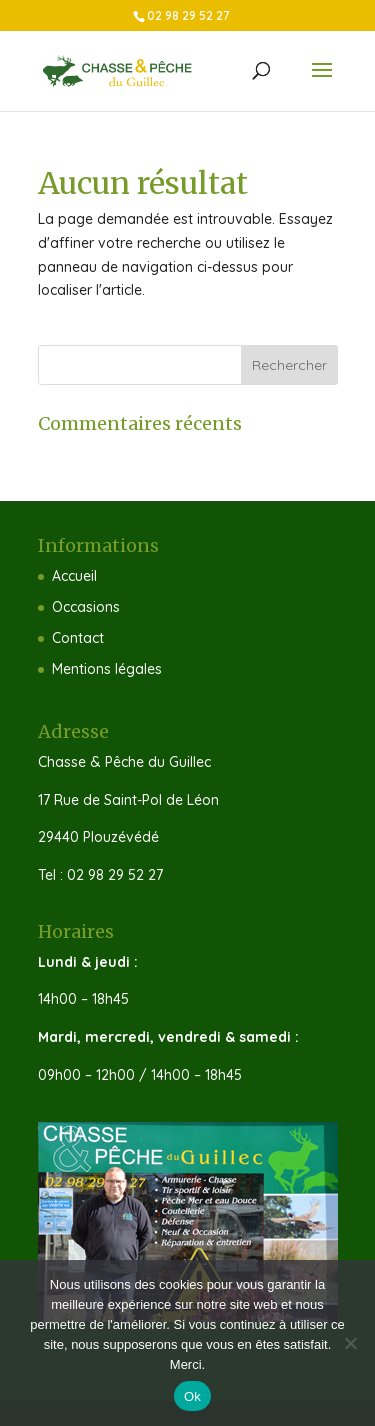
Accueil (74, 576)
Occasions (86, 607)
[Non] (350, 1343)
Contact (78, 638)
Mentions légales (107, 669)
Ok (192, 1396)
